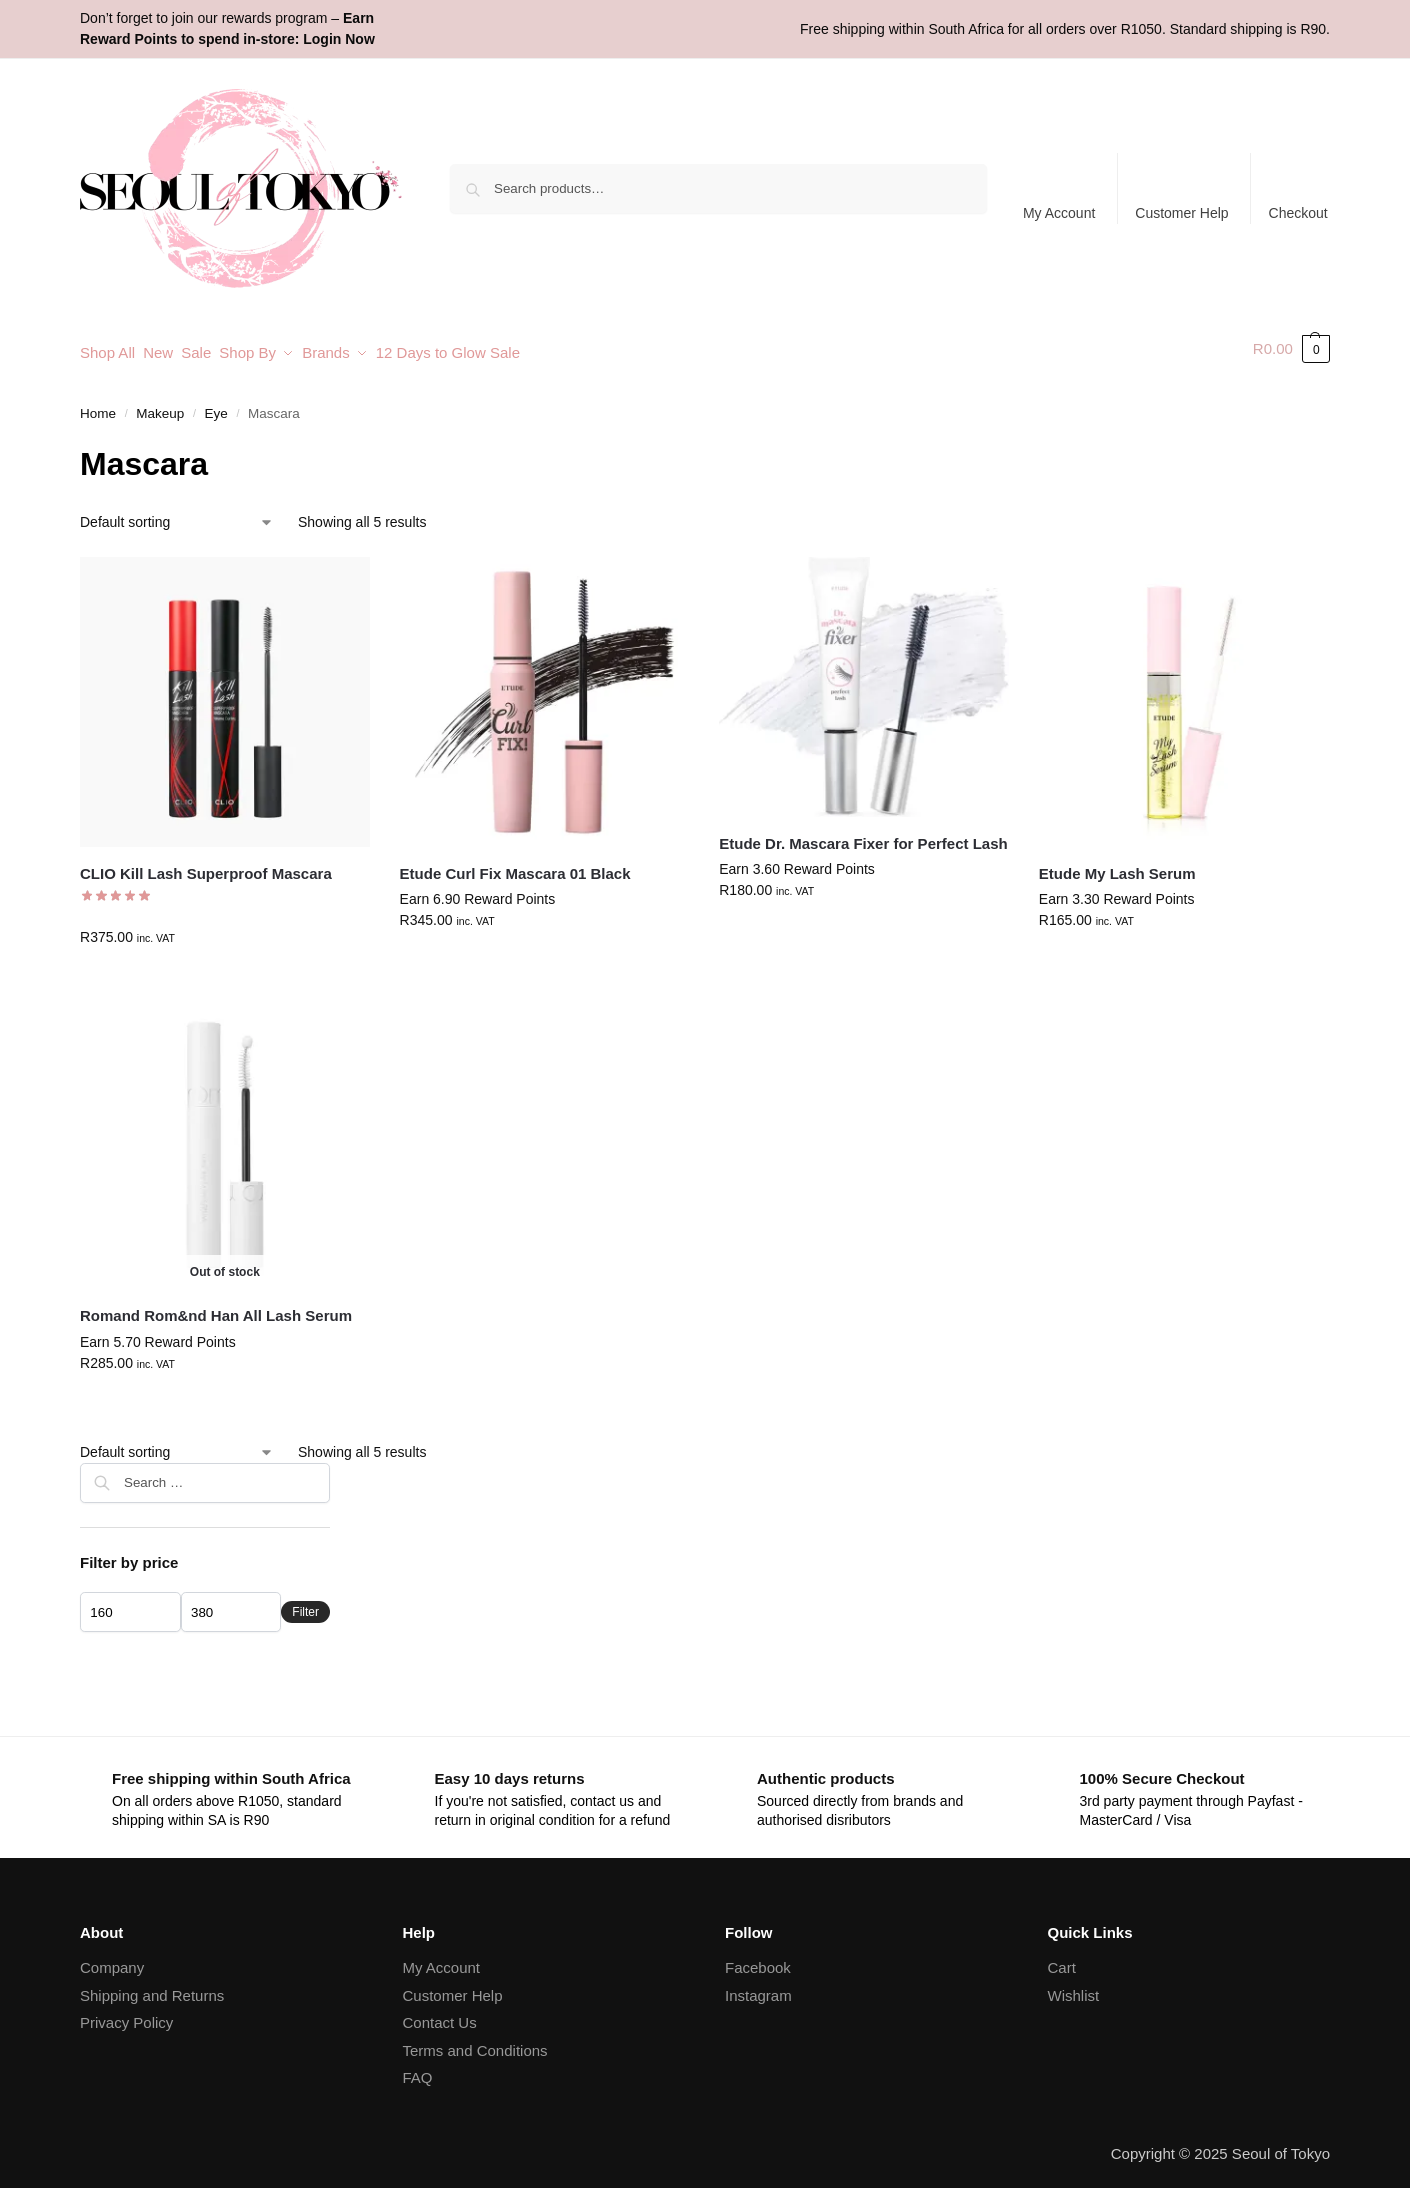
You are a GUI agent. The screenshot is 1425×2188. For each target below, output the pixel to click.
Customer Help (1181, 213)
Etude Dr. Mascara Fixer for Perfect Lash (863, 834)
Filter (305, 1603)
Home (98, 404)
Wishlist (1074, 1986)
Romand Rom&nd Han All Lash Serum (216, 1307)
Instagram (758, 1986)
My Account (1059, 213)
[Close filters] (336, 1466)
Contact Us (440, 2013)
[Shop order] (177, 513)
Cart (1062, 1958)
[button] (1291, 349)
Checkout (1298, 213)
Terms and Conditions (475, 2041)
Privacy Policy (126, 2013)
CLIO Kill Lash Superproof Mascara (206, 864)
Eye (216, 404)
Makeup (160, 404)
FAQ (418, 2068)
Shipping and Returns (152, 1986)
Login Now (339, 39)
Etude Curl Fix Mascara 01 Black (515, 864)
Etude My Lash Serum (1117, 864)
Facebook (758, 1958)
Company (112, 1958)
